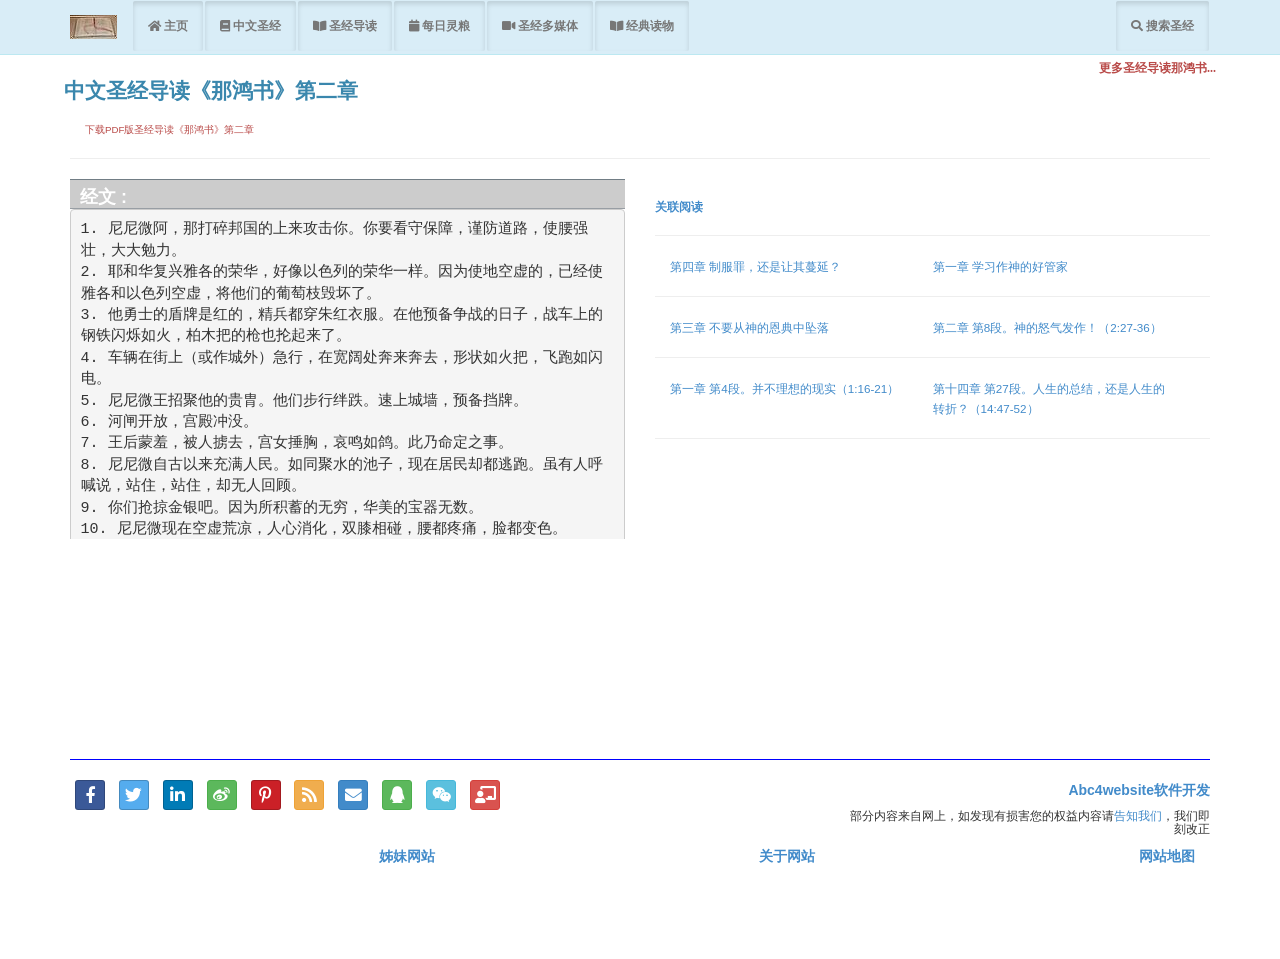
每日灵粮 (444, 25)
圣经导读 (351, 25)
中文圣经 (255, 25)
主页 (174, 25)
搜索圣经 (1168, 25)
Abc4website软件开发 (1139, 790)
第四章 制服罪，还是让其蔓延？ (755, 266)
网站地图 (1167, 856)
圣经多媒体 (546, 25)
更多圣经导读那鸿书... (1157, 68)
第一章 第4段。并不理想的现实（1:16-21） (784, 388)
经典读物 (648, 25)
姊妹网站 (407, 856)
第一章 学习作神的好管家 (1000, 266)
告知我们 (1138, 815)
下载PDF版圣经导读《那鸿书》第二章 (169, 129)
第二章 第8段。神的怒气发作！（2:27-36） (1047, 327)
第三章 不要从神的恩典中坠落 (749, 327)
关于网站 (787, 856)
